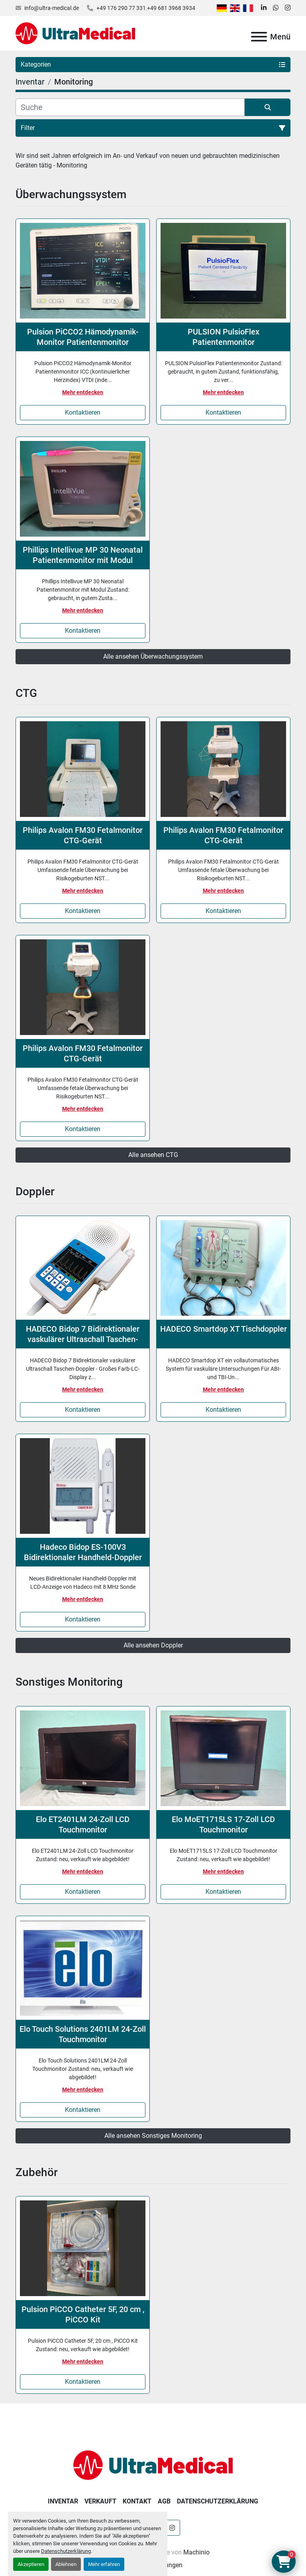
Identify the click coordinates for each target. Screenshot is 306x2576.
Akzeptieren (31, 2564)
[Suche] (130, 107)
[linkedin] (264, 8)
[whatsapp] (276, 8)
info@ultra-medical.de (51, 8)
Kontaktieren (82, 412)
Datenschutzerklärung (66, 2551)
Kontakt (137, 2501)
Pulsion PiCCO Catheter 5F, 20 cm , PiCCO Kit (83, 2314)
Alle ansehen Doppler (153, 1645)
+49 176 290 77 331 (121, 8)
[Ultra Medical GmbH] (153, 2464)
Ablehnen (65, 2564)
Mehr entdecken (82, 392)
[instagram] (287, 8)
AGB (164, 2501)
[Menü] (259, 36)
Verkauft (100, 2501)
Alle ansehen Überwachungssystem (153, 656)
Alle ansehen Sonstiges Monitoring (153, 2135)
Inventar (63, 2501)
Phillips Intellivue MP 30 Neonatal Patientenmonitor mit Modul (83, 555)
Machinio (196, 2552)
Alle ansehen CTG (153, 1155)
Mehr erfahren (104, 2564)
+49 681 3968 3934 (171, 8)
